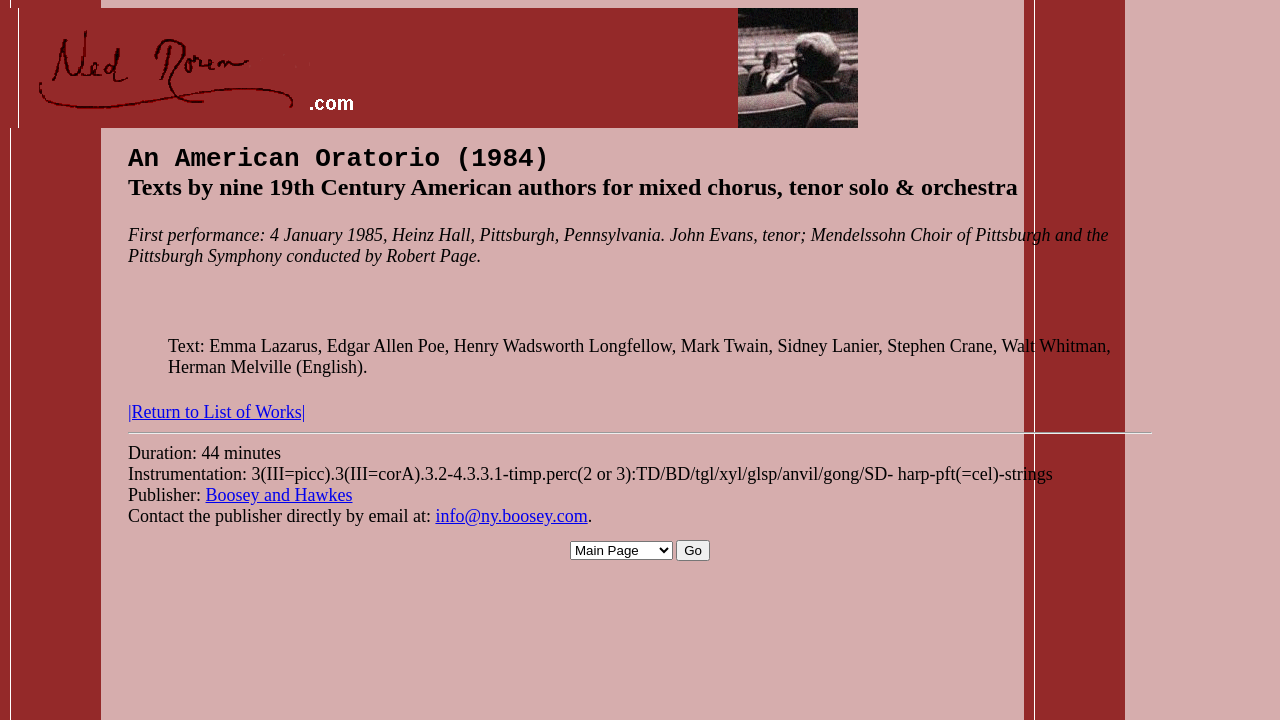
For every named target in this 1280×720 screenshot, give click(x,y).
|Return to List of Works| (216, 418)
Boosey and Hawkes (279, 501)
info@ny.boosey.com (511, 522)
